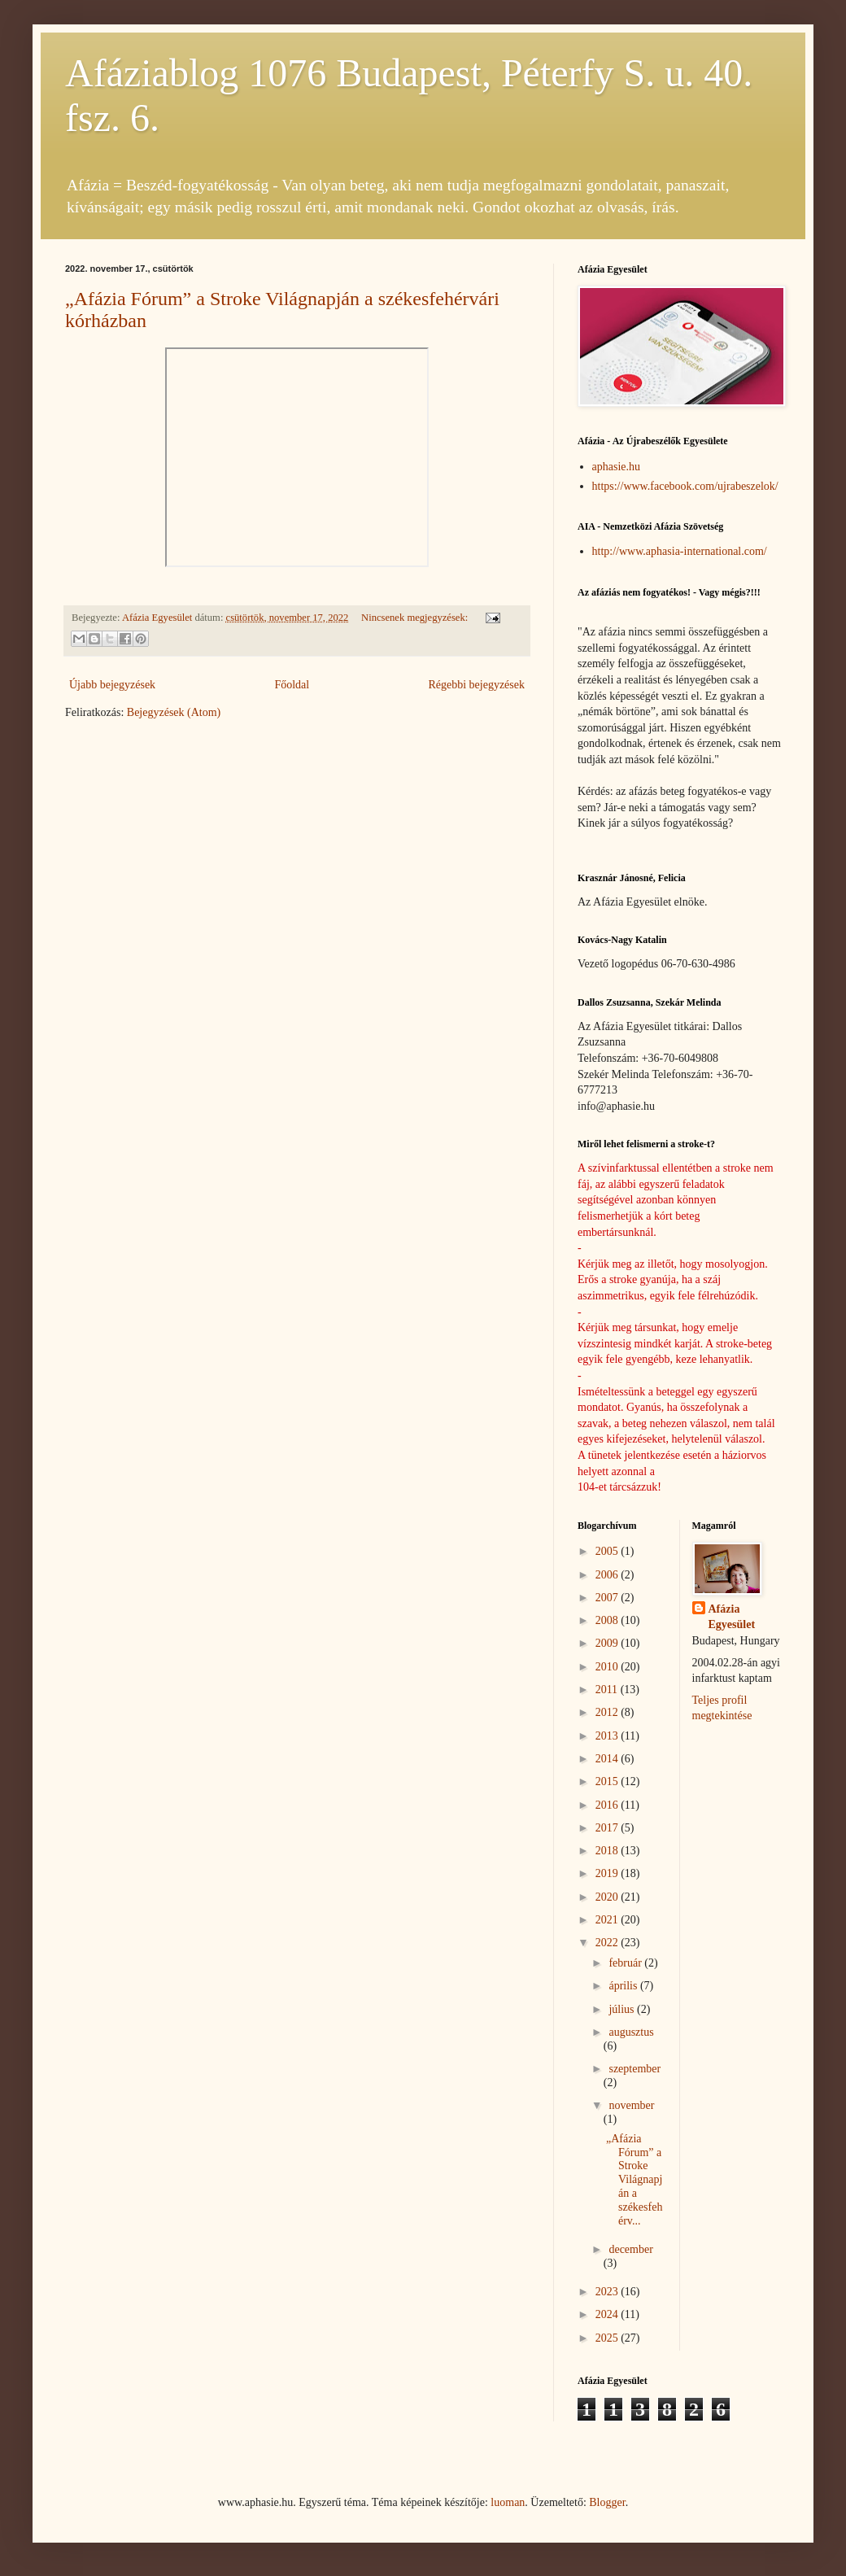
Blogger (607, 2502)
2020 (608, 1897)
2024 (608, 2314)
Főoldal (291, 685)
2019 (608, 1873)
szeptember (634, 2069)
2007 (608, 1597)
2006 (608, 1575)
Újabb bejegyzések (112, 685)
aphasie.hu (616, 467)
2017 (608, 1828)
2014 (608, 1759)
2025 (608, 2338)
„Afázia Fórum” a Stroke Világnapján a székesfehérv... (634, 2180)
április (624, 1986)
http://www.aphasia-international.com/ (679, 551)
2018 (608, 1851)
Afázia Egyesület (732, 1617)
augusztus (630, 2032)
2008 (608, 1620)
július (622, 2009)
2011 (608, 1689)
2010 (608, 1667)
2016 (608, 1805)
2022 (608, 1942)
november (631, 2105)
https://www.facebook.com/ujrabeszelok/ (685, 486)
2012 (608, 1712)
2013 (608, 1736)
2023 (608, 2292)
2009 (608, 1643)
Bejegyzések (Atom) (173, 712)
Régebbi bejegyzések (476, 685)
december (630, 2249)
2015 (608, 1781)
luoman (508, 2502)
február (626, 1963)
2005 (608, 1551)
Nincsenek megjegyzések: (415, 617)
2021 (608, 1920)
